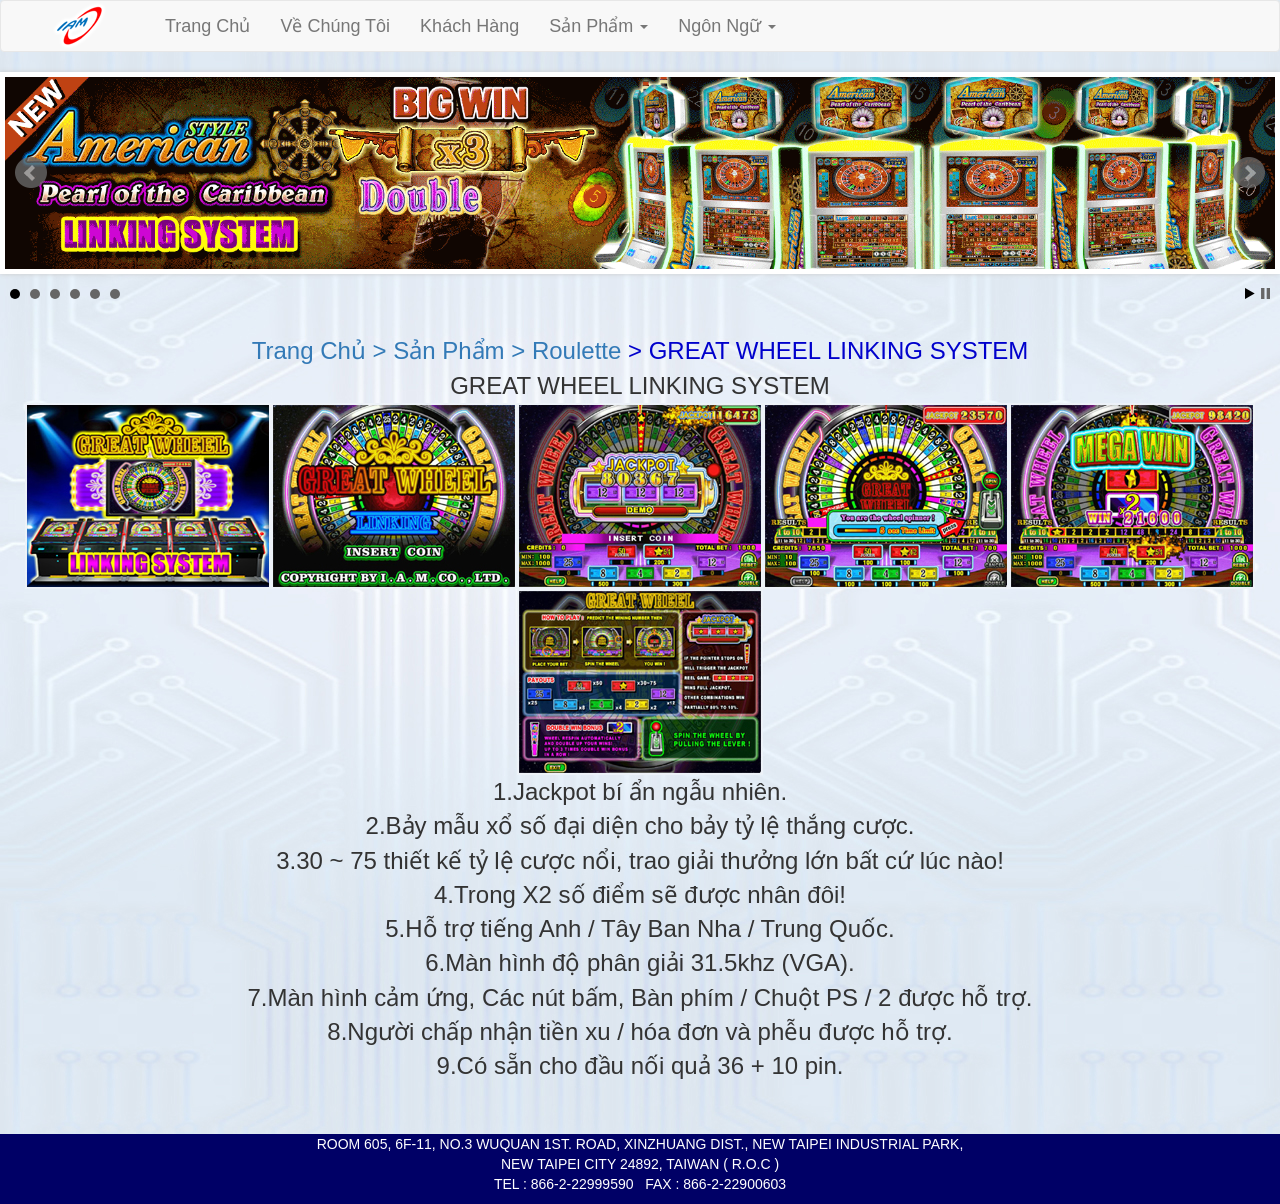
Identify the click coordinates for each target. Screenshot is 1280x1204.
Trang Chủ (207, 26)
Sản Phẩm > (456, 350)
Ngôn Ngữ (727, 26)
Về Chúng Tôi (335, 26)
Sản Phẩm (598, 26)
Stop (1265, 293)
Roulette (573, 350)
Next (1249, 173)
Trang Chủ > (319, 350)
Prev (31, 173)
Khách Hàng (469, 26)
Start (1250, 293)
